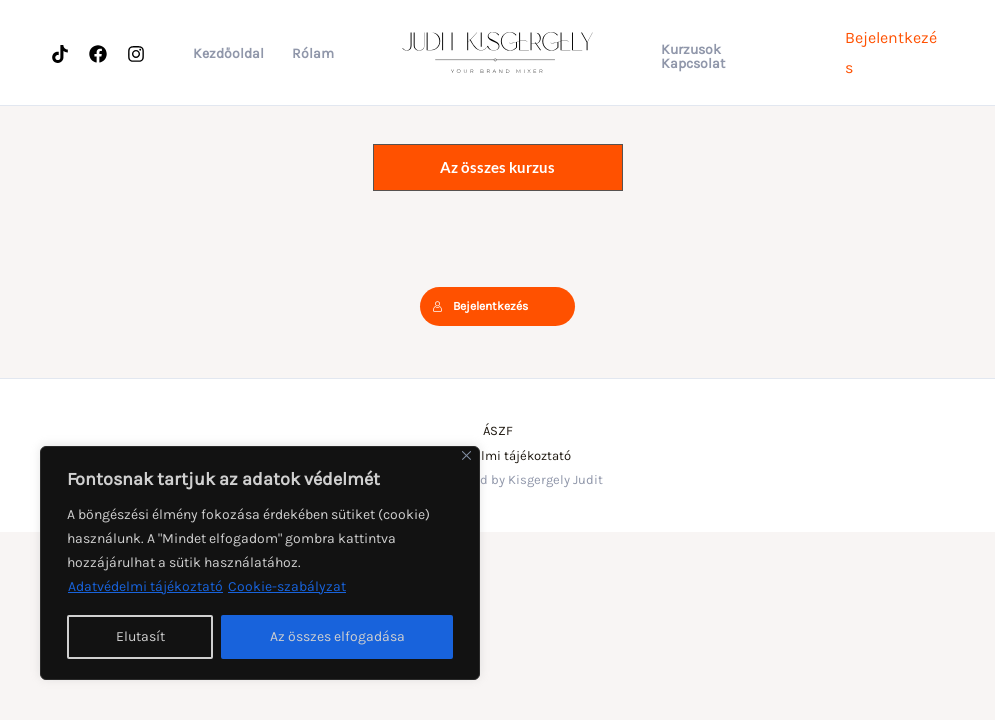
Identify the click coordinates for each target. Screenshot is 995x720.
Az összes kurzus (497, 167)
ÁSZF (498, 430)
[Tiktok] (60, 54)
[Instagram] (136, 54)
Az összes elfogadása (337, 636)
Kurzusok (691, 50)
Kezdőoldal (228, 54)
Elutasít (140, 636)
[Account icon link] (894, 52)
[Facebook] (98, 54)
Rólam (313, 54)
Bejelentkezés (480, 306)
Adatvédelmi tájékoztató (145, 586)
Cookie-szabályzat (287, 586)
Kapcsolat (693, 64)
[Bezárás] (466, 455)
